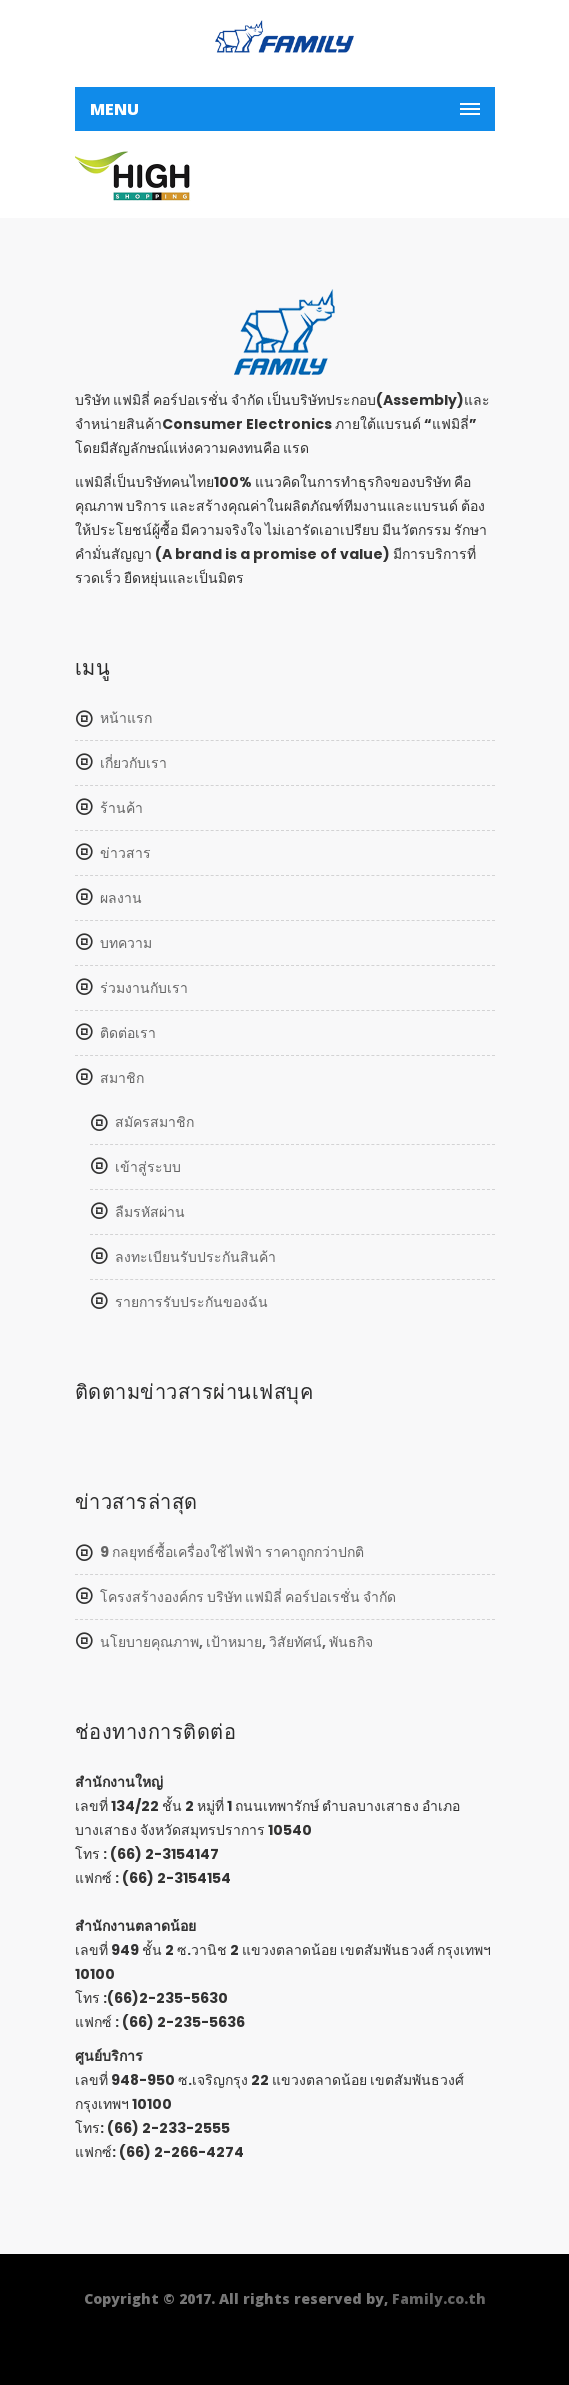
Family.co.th (439, 2298)
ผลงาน (121, 898)
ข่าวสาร (125, 853)
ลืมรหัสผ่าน (150, 1212)
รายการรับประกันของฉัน (191, 1302)
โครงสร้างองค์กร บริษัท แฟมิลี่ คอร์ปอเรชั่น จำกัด (248, 1597)
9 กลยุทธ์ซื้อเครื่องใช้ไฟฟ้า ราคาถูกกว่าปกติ (232, 1552)
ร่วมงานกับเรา (144, 988)
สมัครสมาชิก (154, 1122)
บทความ (126, 943)
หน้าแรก (126, 718)
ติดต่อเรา (128, 1033)
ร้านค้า (121, 808)
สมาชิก (122, 1078)
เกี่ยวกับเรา (133, 763)
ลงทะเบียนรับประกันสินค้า (195, 1257)
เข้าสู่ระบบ (148, 1167)
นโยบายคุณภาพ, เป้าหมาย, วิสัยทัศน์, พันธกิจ (236, 1642)
